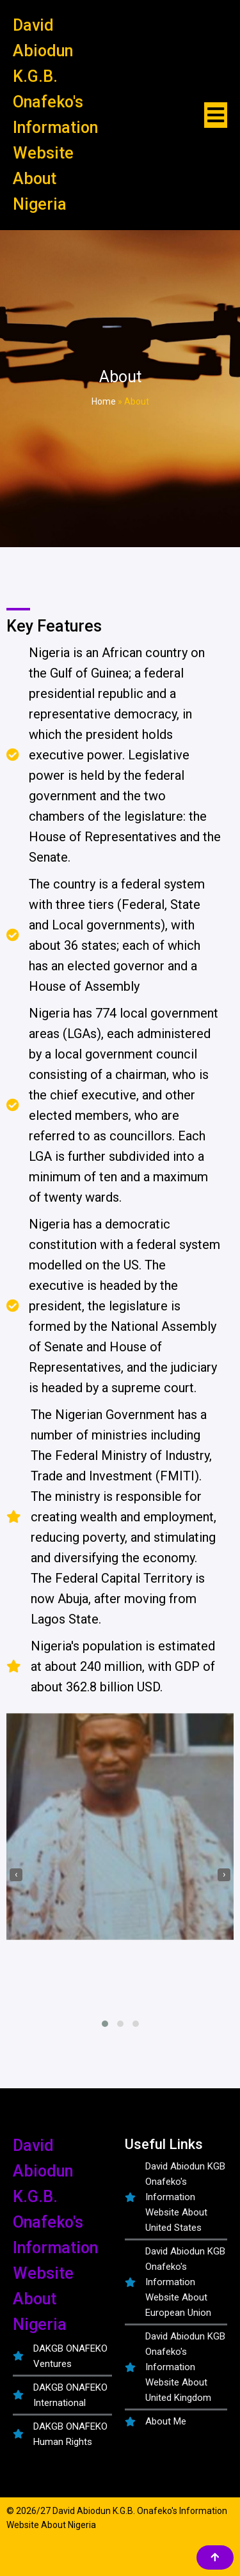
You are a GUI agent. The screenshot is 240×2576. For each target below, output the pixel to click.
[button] (105, 2023)
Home (104, 401)
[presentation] (16, 1874)
